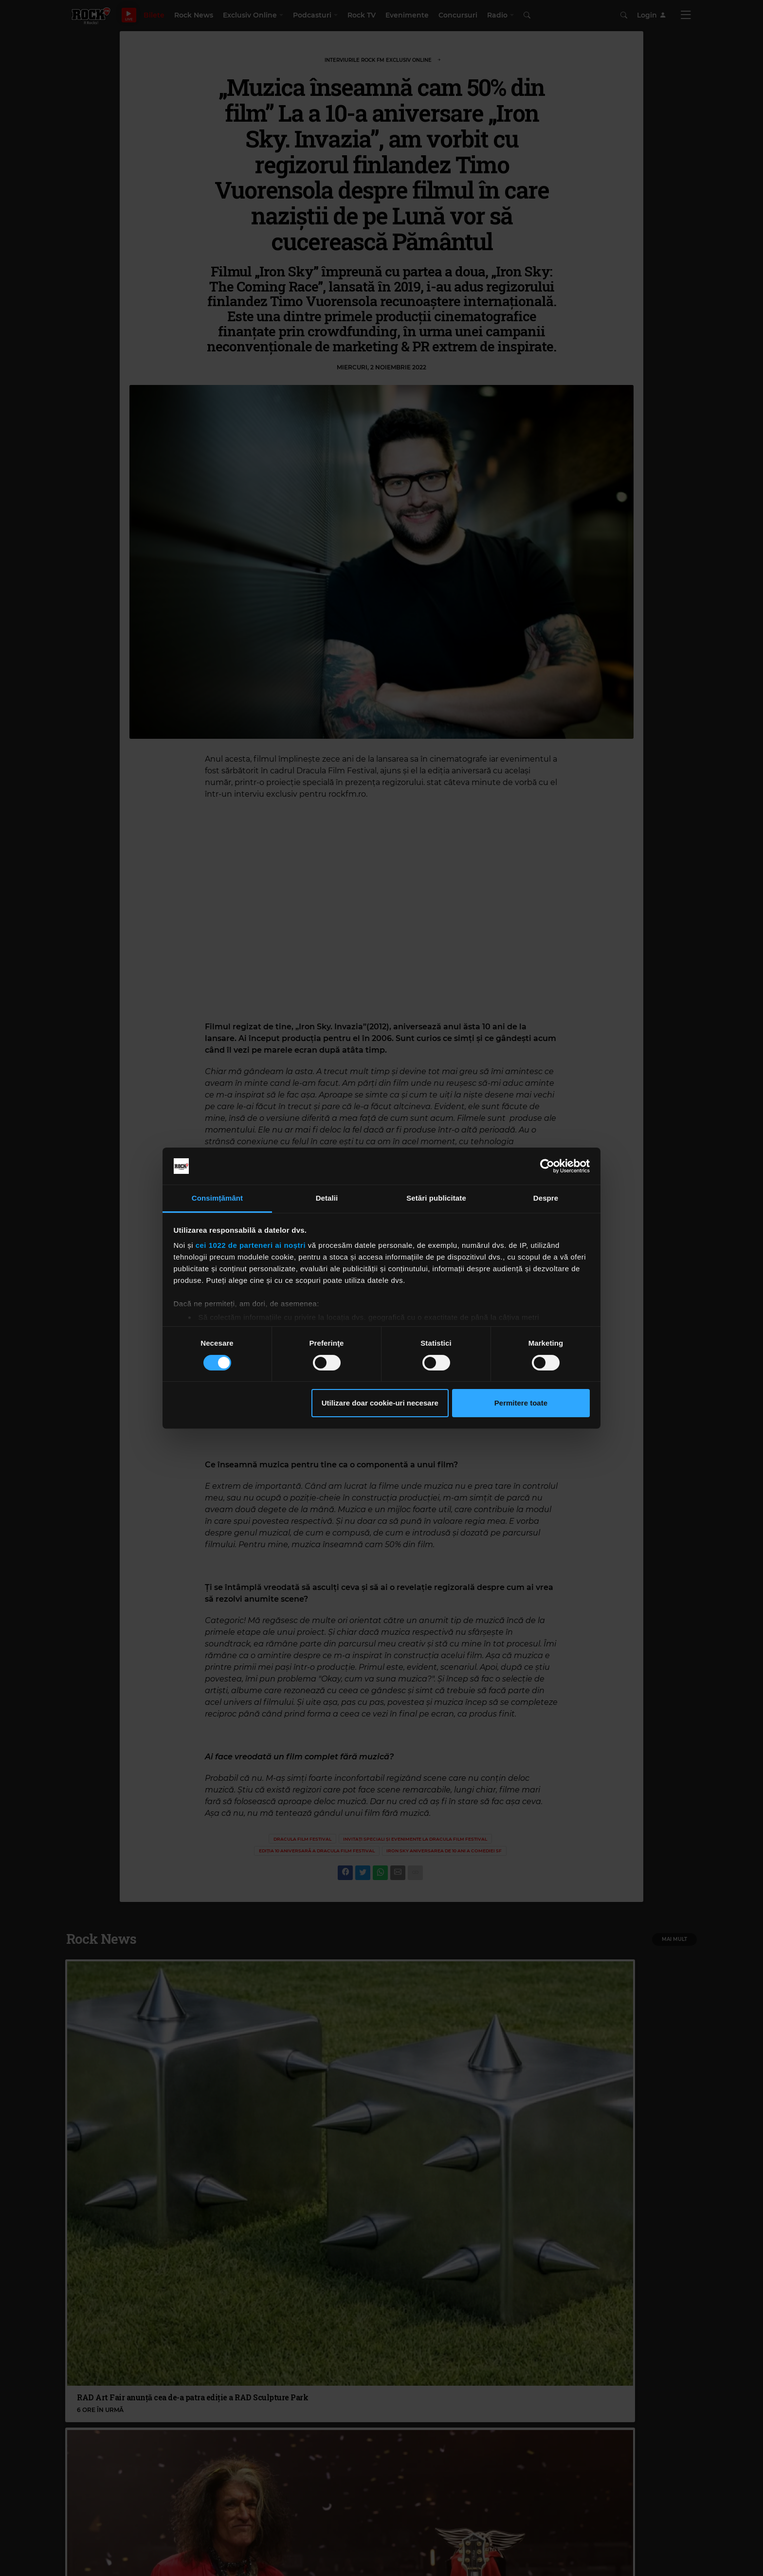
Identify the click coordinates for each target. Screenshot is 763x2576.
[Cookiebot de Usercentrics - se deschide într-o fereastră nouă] (547, 1166)
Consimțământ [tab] (217, 1198)
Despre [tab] (545, 1198)
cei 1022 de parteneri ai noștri (251, 1245)
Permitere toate (520, 1403)
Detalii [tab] (327, 1198)
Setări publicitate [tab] (436, 1198)
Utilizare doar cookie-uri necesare (380, 1403)
